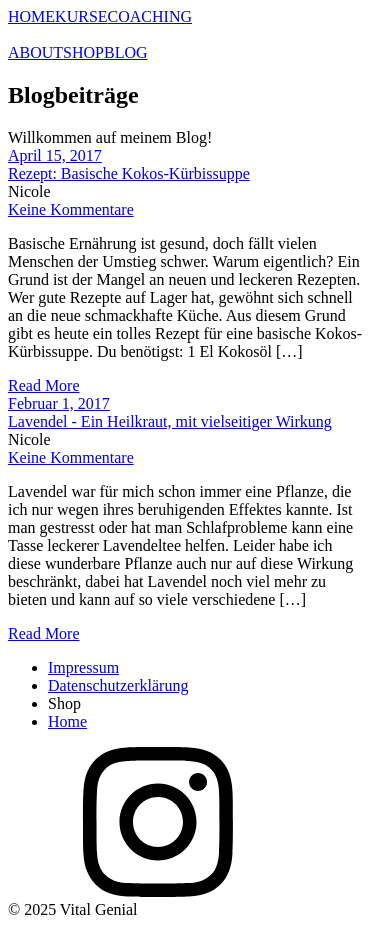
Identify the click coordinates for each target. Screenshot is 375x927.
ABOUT (35, 52)
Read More (44, 385)
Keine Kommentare (71, 209)
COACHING (150, 16)
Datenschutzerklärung (118, 685)
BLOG (126, 52)
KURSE (81, 16)
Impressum (83, 667)
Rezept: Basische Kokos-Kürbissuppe (129, 173)
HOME (31, 16)
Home (67, 721)
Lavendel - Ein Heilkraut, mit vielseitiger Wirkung (170, 421)
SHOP (83, 52)
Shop (64, 703)
